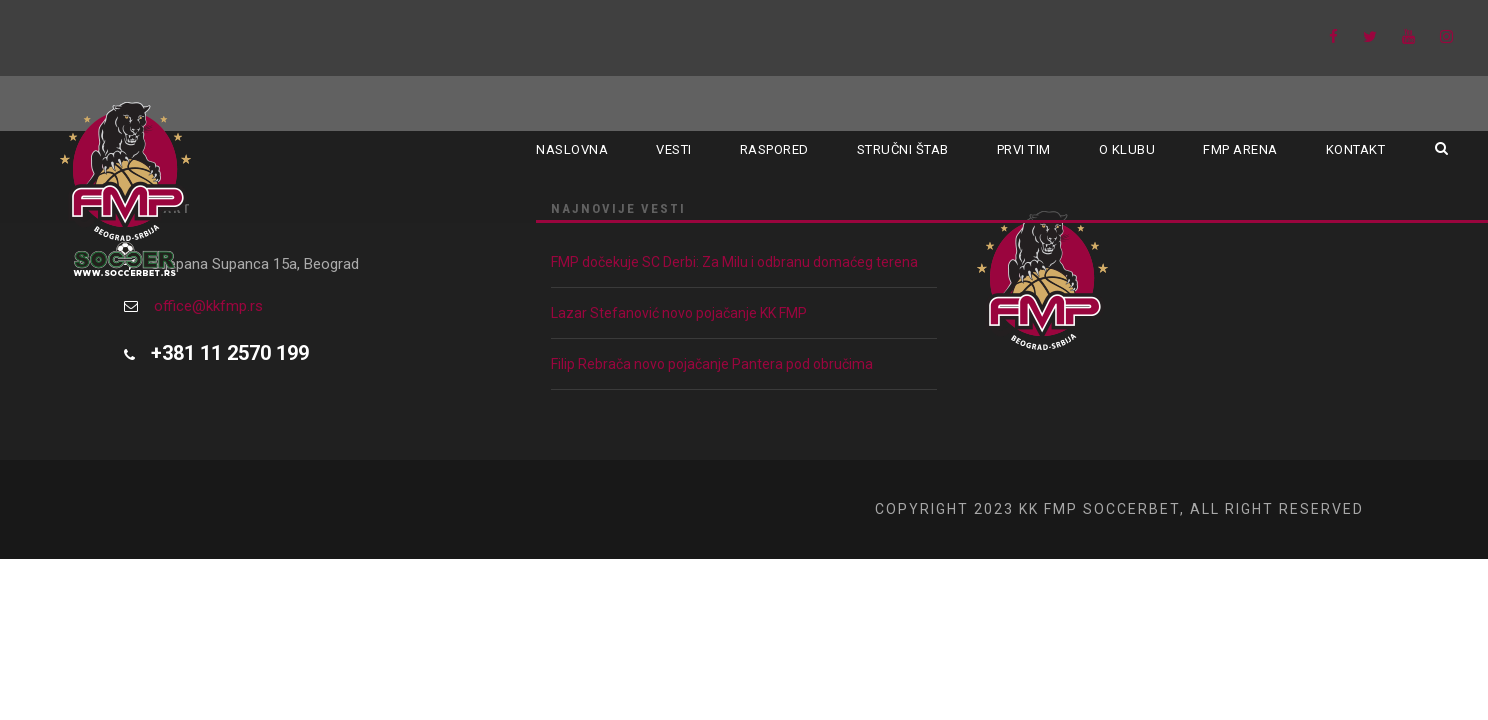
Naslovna (572, 149)
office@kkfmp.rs (208, 306)
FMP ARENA (1240, 149)
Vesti (674, 149)
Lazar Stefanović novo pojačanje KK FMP (679, 313)
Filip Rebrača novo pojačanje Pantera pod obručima (712, 364)
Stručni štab (903, 149)
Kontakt (1356, 149)
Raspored (774, 149)
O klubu (1127, 149)
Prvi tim (1024, 149)
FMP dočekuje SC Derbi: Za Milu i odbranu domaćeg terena (734, 262)
